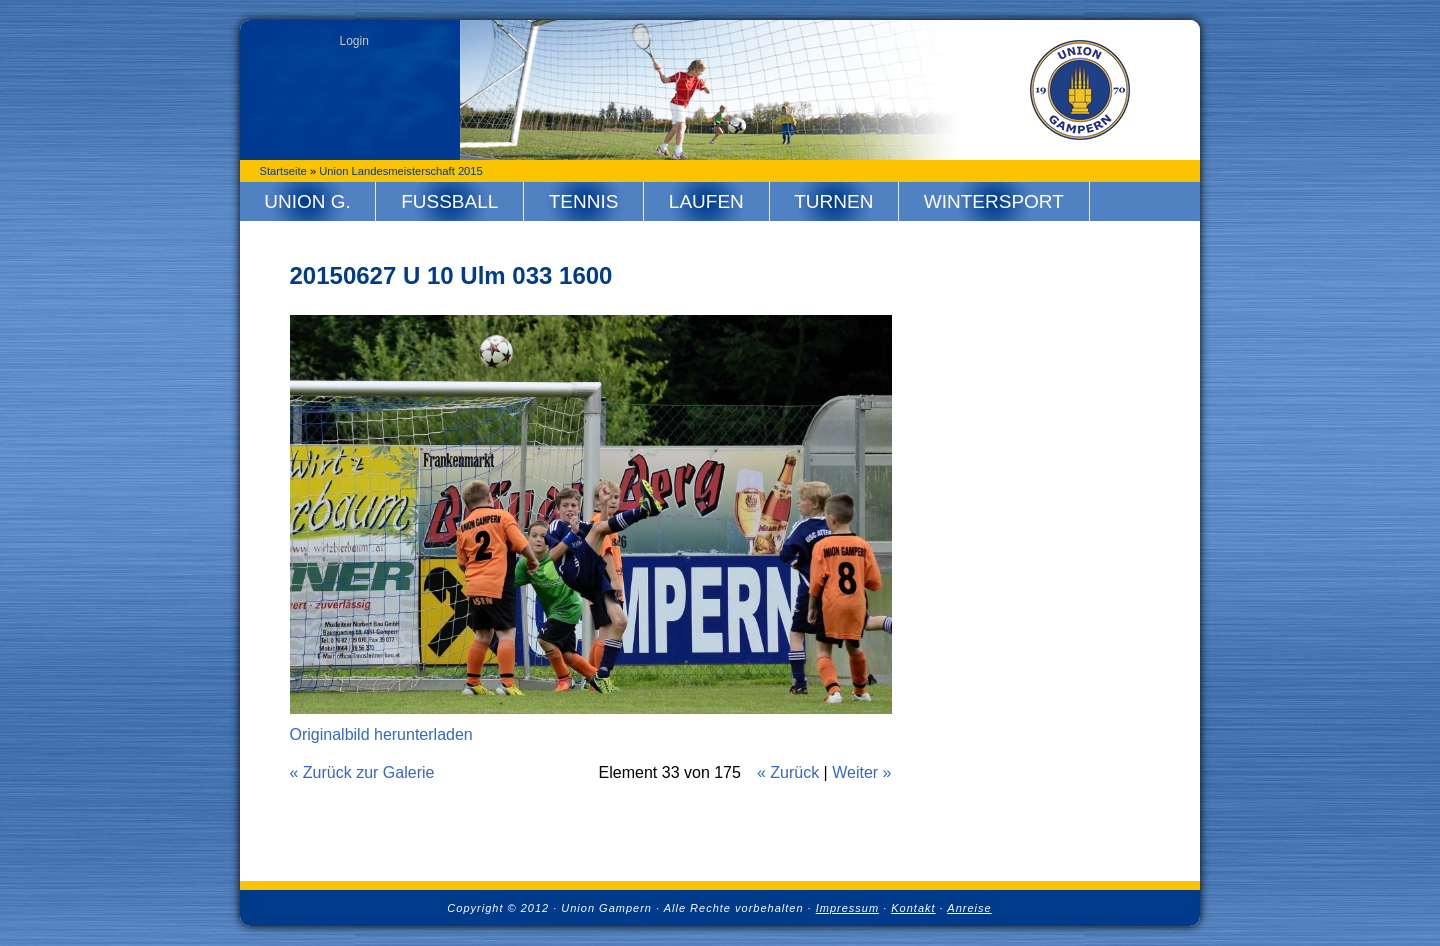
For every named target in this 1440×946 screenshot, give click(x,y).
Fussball (449, 201)
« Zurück (788, 772)
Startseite (283, 171)
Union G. (307, 201)
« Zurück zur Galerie (362, 772)
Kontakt (913, 908)
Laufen (706, 201)
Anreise (969, 908)
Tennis (584, 201)
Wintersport (994, 201)
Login (354, 41)
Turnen (833, 201)
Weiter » (861, 772)
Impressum (847, 908)
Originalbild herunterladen (381, 734)
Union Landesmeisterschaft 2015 (401, 171)
